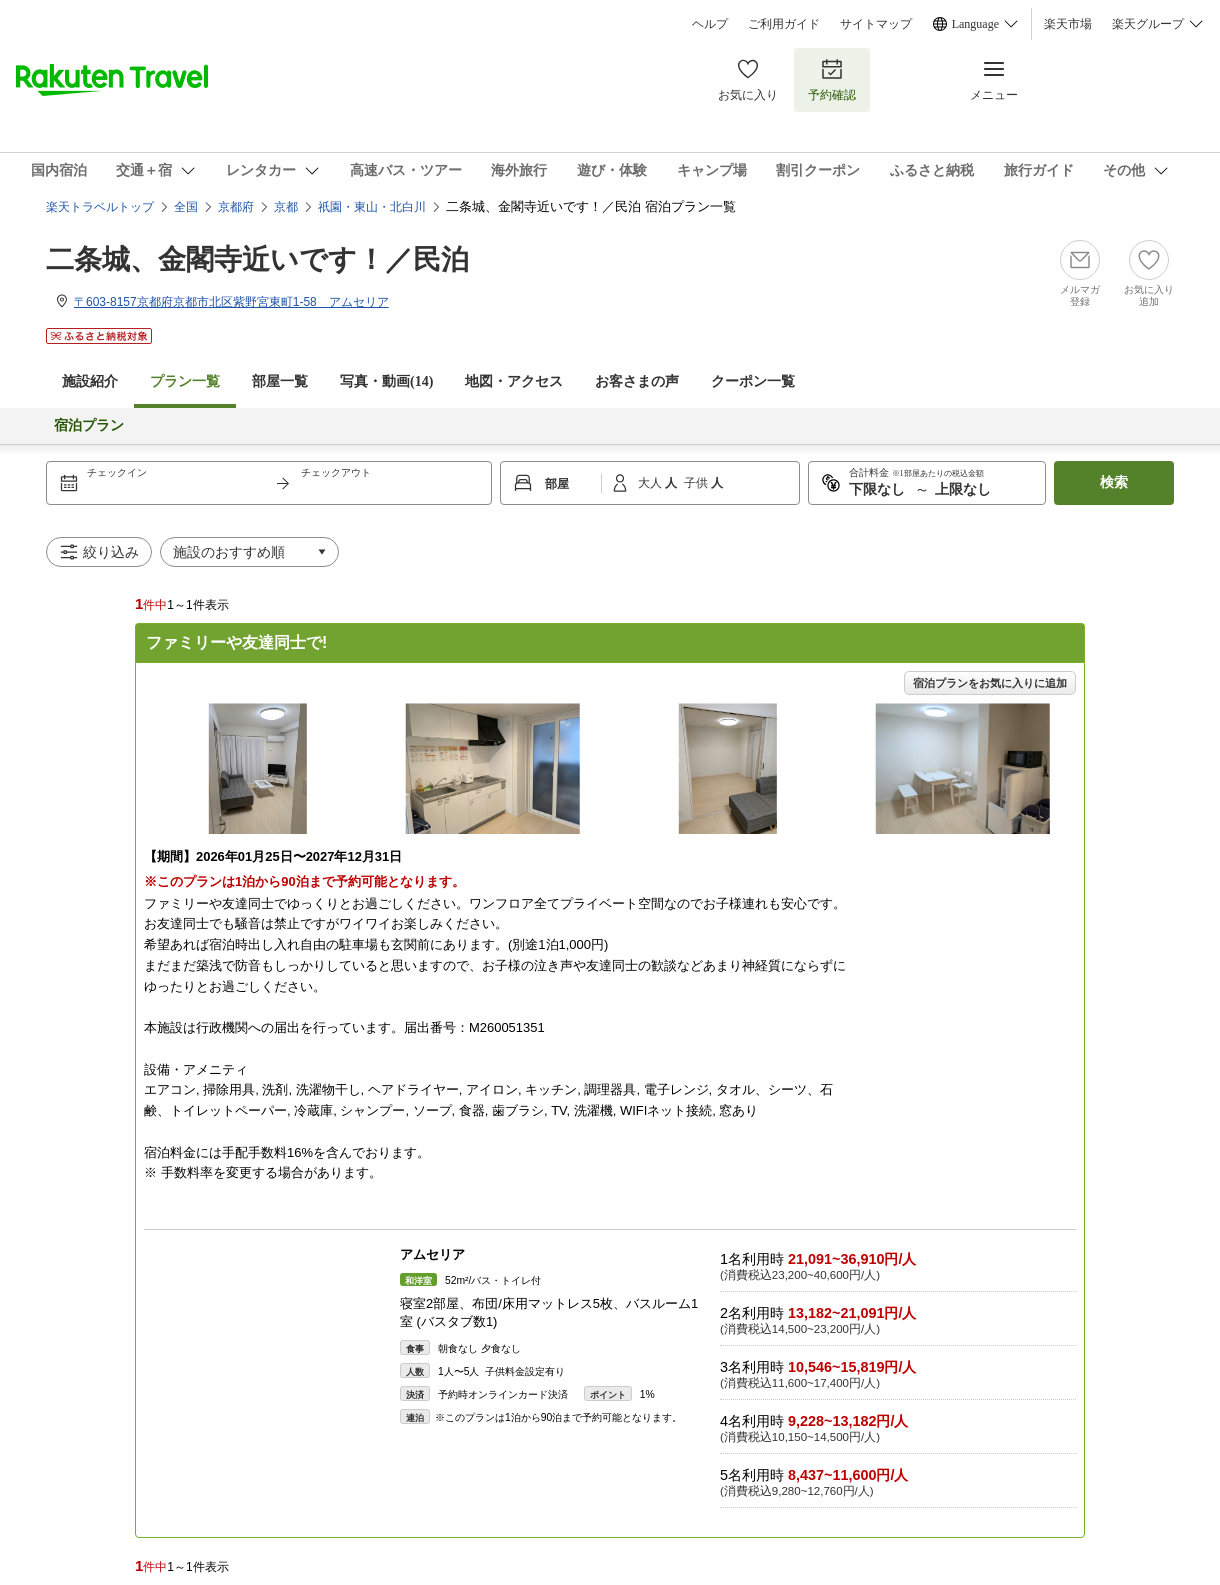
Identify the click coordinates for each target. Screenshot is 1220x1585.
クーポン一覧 (753, 381)
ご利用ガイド (784, 24)
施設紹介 (90, 381)
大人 (651, 483)
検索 (1114, 482)
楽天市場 (1068, 24)
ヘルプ (710, 24)
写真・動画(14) (386, 381)
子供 (697, 483)
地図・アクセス (514, 381)
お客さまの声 (637, 381)
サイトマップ (876, 24)
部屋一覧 (280, 381)
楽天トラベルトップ (100, 207)
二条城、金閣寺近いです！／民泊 (257, 259)
